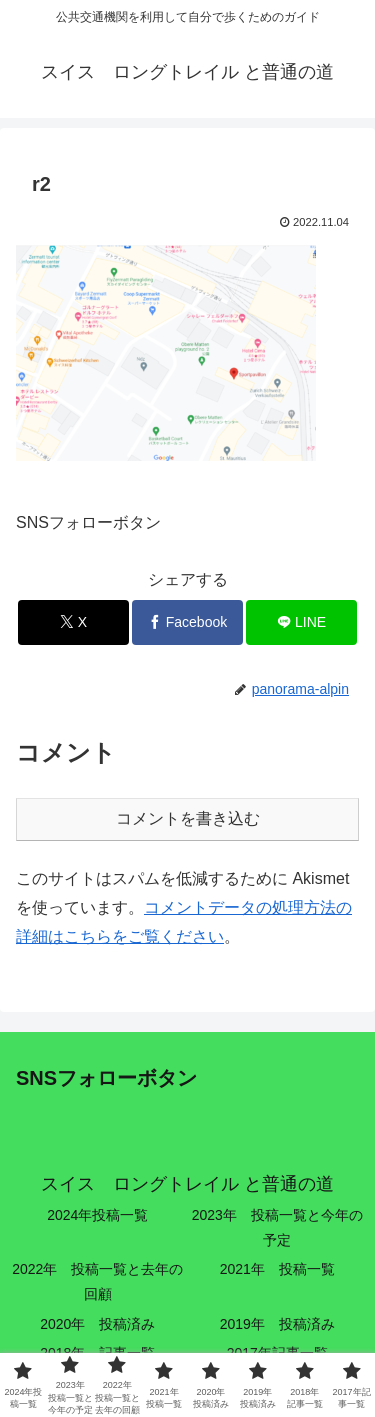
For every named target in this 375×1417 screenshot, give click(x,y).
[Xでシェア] (73, 622)
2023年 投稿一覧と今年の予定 (277, 1227)
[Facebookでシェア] (187, 622)
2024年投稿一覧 (97, 1215)
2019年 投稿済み (277, 1324)
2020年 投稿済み (97, 1324)
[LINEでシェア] (301, 622)
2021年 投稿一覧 (277, 1269)
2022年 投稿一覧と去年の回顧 (97, 1281)
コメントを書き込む (188, 818)
